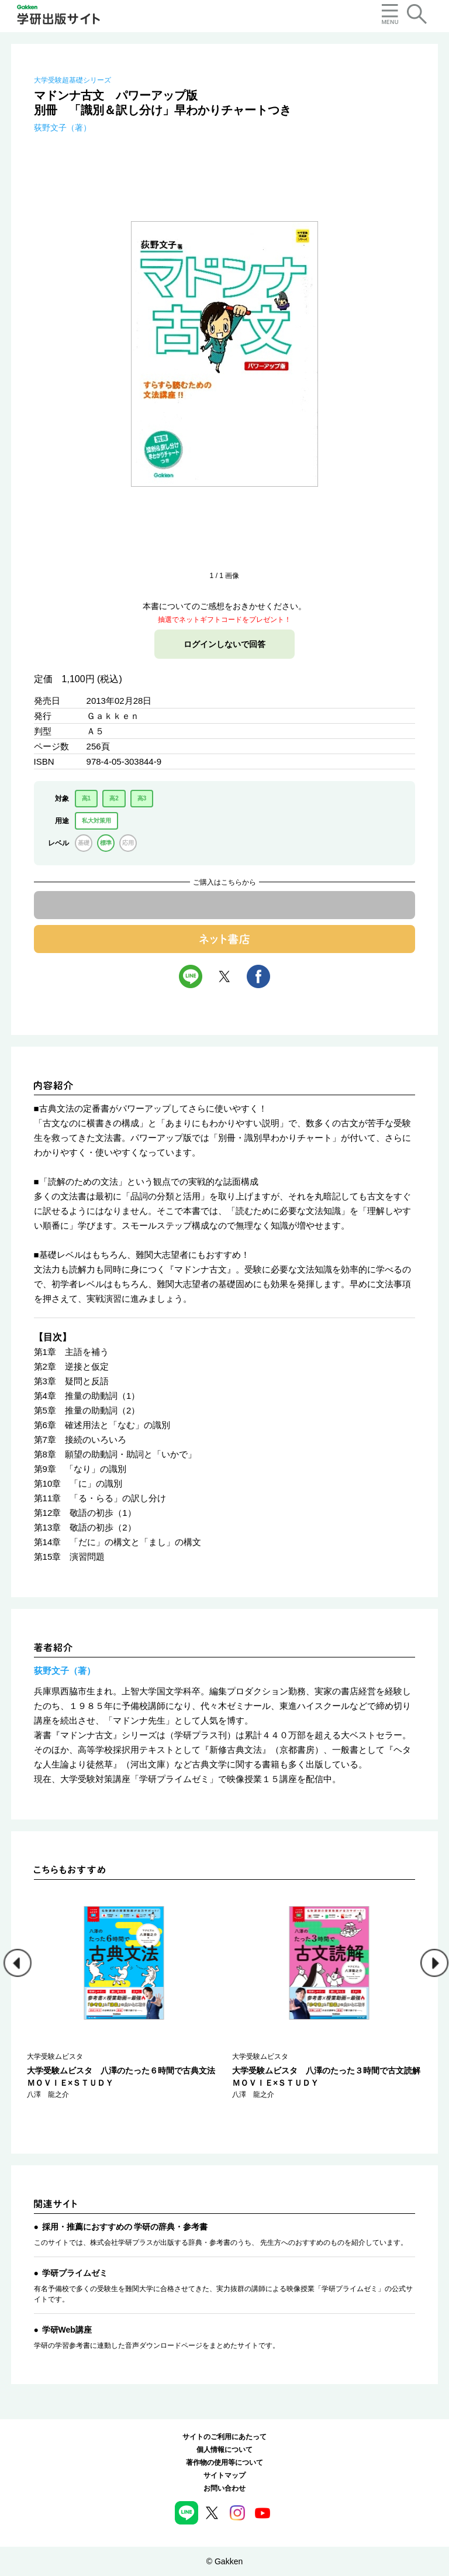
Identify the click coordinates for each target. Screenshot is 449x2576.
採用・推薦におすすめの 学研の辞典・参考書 (125, 2226)
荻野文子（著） (62, 127)
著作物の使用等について (224, 2462)
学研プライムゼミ (75, 2273)
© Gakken (224, 2561)
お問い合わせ (224, 2488)
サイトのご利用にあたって (224, 2437)
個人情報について (224, 2450)
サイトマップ (224, 2475)
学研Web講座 (67, 2329)
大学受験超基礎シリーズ (72, 80)
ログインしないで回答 (224, 644)
